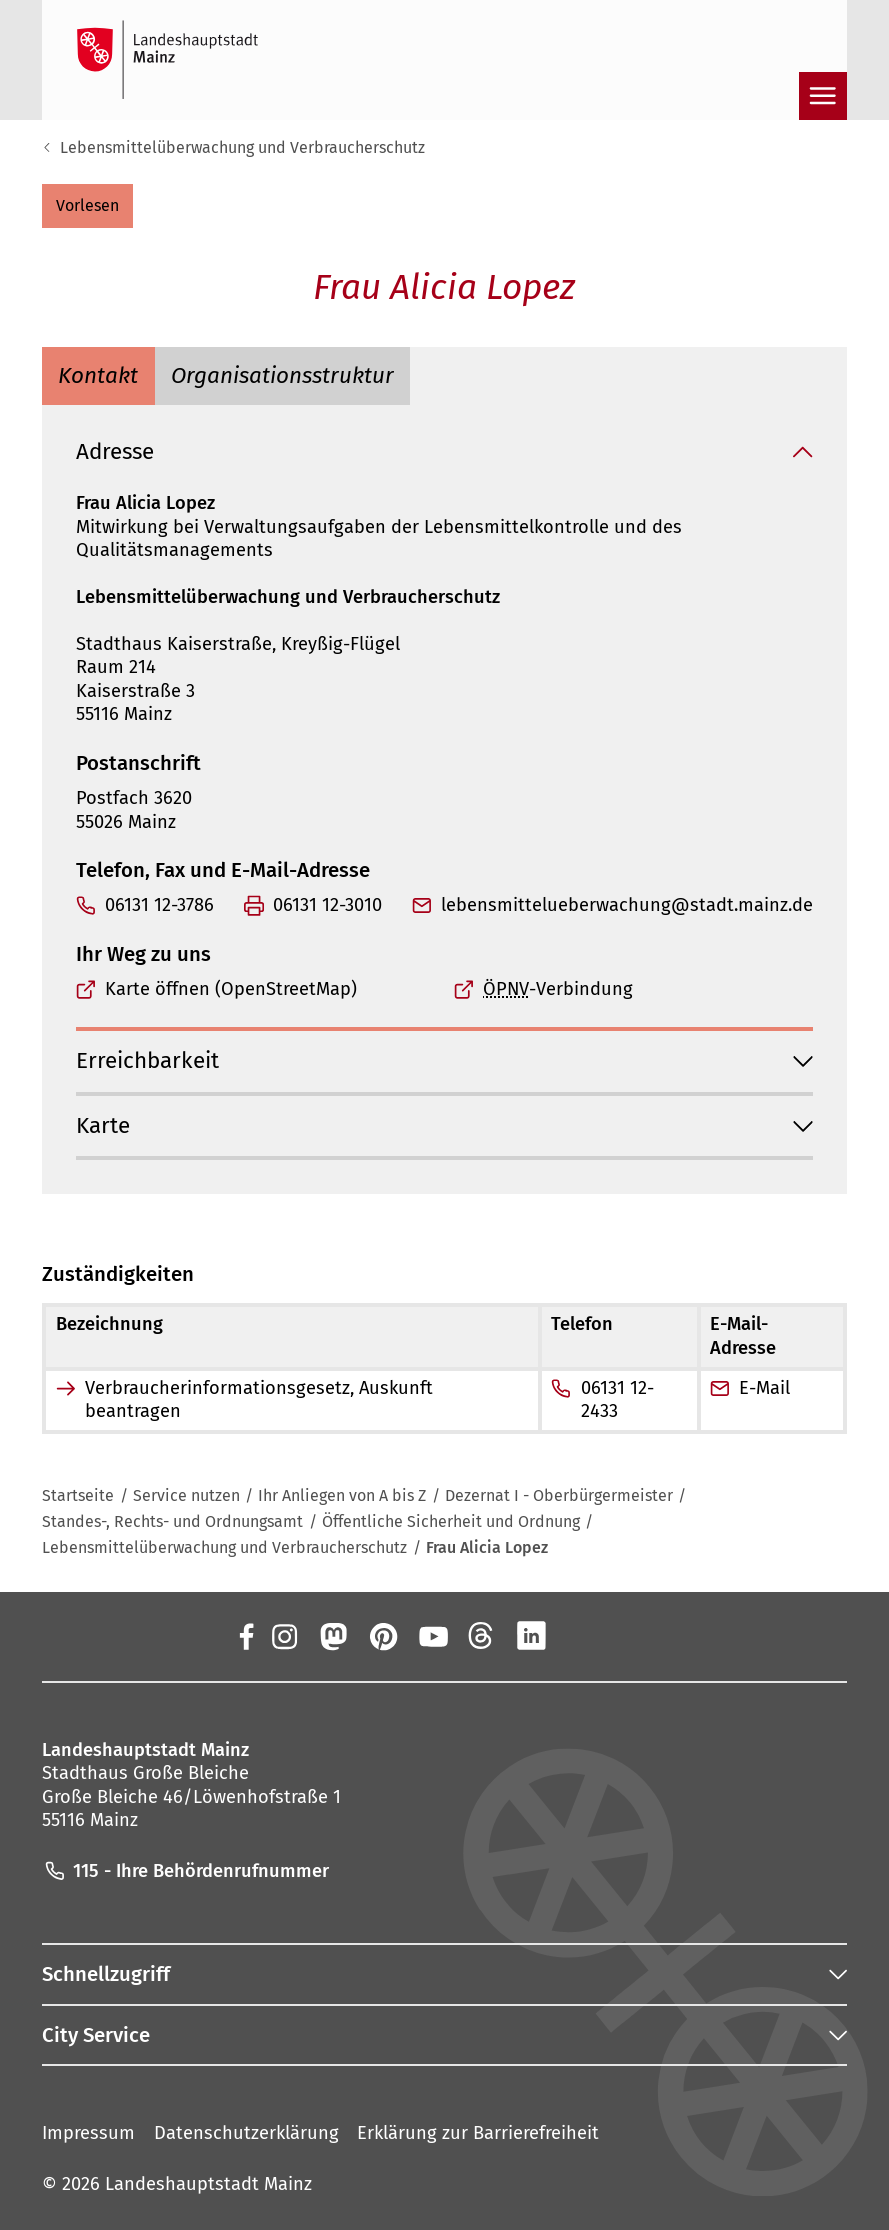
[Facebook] (245, 1636)
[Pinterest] (382, 1636)
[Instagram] (283, 1636)
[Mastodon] (333, 1636)
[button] (87, 206)
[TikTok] (631, 1636)
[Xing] (581, 1636)
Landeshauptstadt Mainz (208, 2184)
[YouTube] (432, 1636)
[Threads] (482, 1636)
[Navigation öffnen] (823, 96)
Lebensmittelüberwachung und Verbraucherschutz (242, 147)
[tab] (98, 375)
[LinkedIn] (531, 1636)
